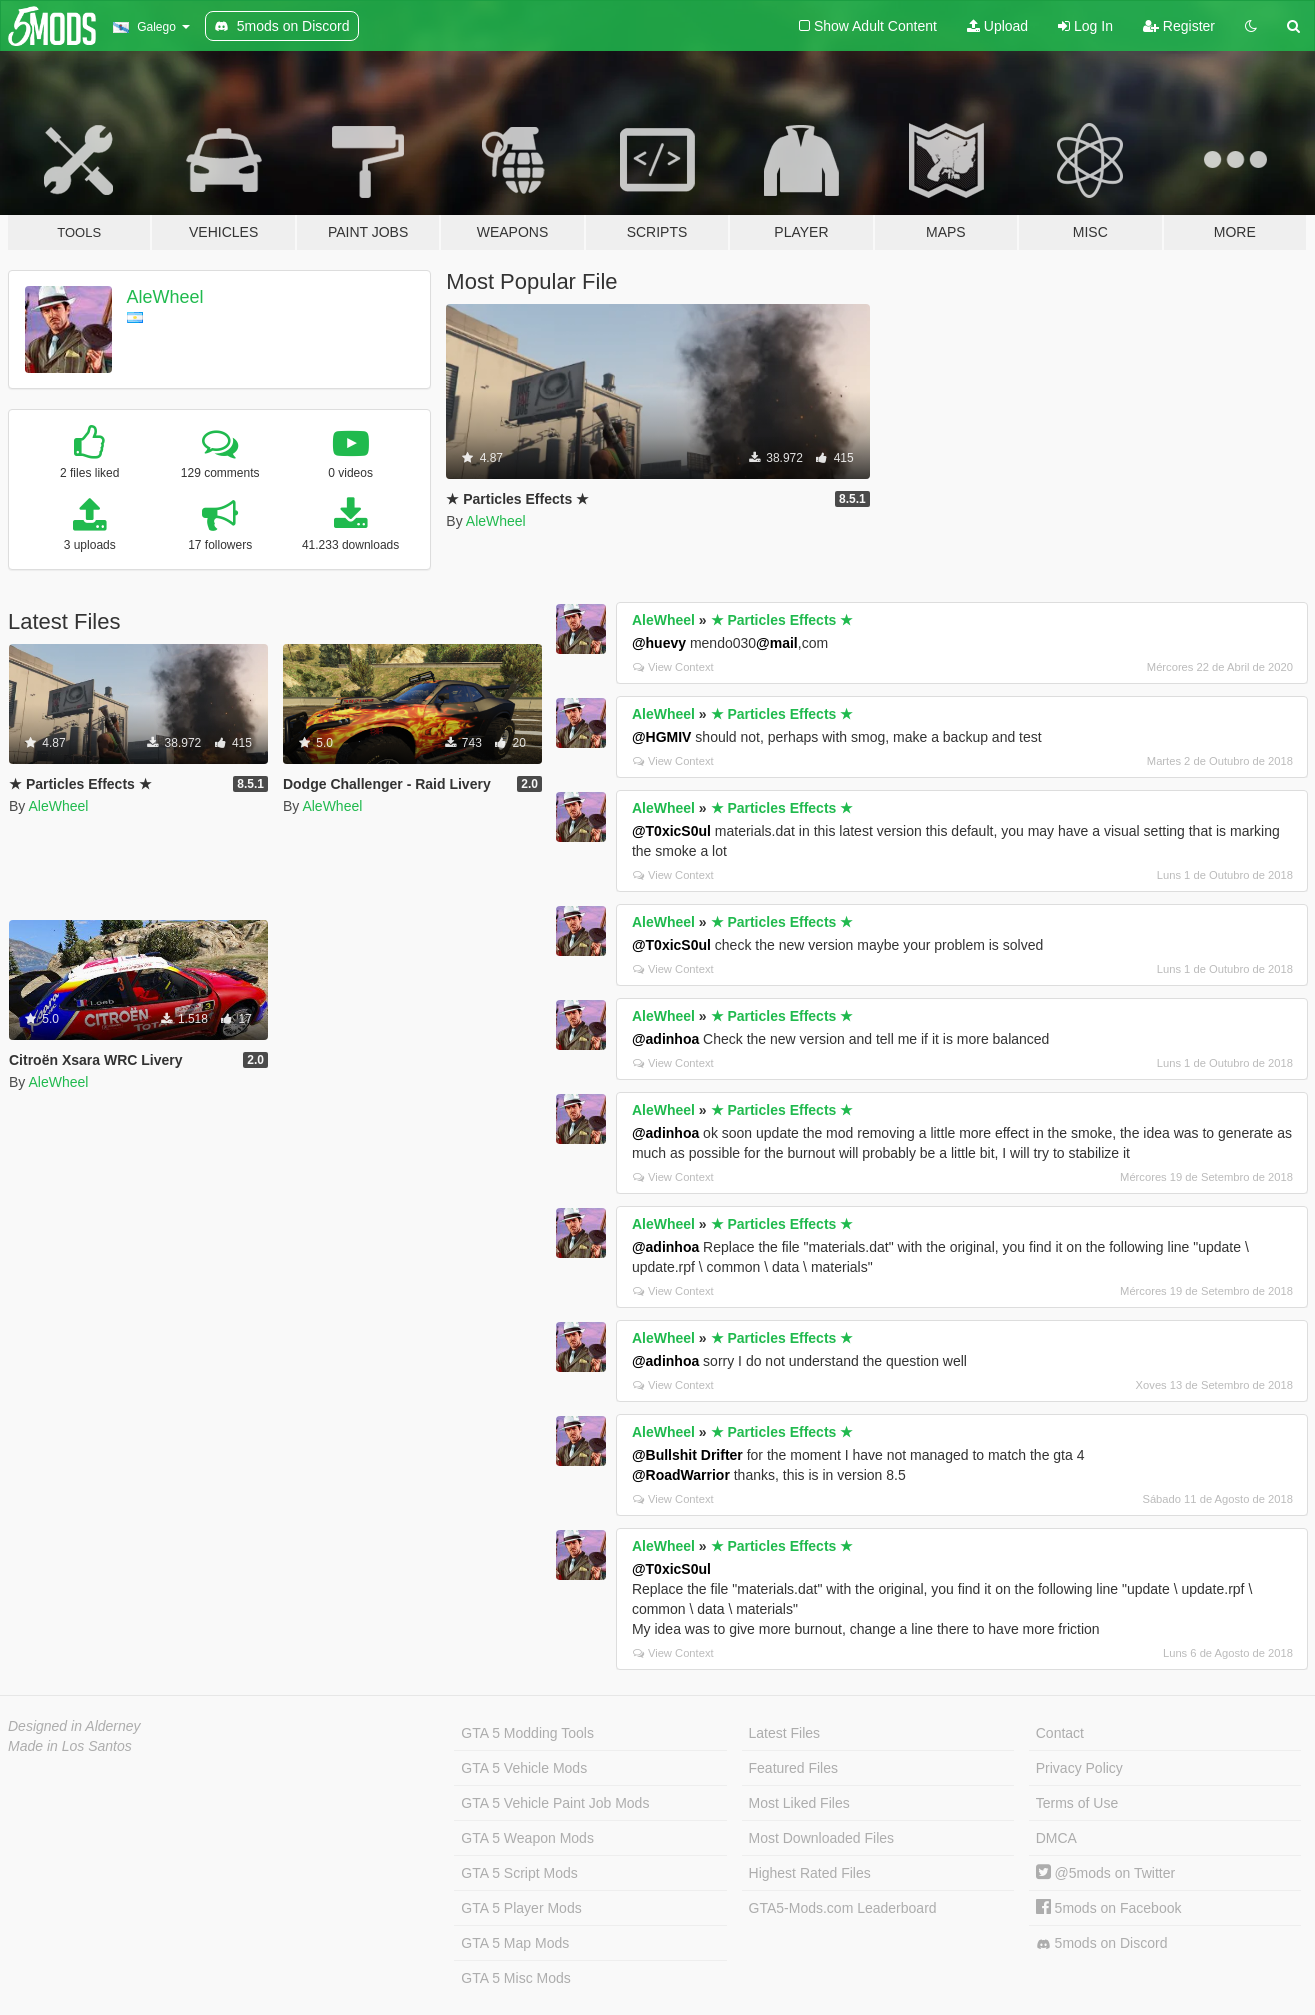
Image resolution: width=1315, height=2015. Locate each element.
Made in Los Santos (70, 1746)
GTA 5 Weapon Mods (527, 1838)
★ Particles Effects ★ (782, 620)
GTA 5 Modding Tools (527, 1733)
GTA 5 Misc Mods (515, 1978)
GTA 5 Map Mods (515, 1943)
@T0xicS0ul (671, 831)
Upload (997, 26)
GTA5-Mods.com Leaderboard (843, 1908)
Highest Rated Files (810, 1873)
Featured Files (793, 1768)
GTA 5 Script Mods (519, 1873)
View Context (673, 667)
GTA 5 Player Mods (521, 1908)
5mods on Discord (1102, 1943)
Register (1179, 26)
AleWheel (165, 297)
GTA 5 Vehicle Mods (524, 1768)
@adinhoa (665, 1039)
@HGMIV (662, 737)
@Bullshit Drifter (687, 1455)
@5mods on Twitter (1105, 1873)
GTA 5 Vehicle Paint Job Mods (555, 1803)
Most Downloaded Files (822, 1838)
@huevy (659, 643)
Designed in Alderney (74, 1726)
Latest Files (785, 1733)
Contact (1060, 1733)
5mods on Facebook (1109, 1908)
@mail (777, 643)
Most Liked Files (799, 1803)
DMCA (1056, 1838)
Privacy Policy (1079, 1768)
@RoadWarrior (681, 1475)
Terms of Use (1077, 1803)
